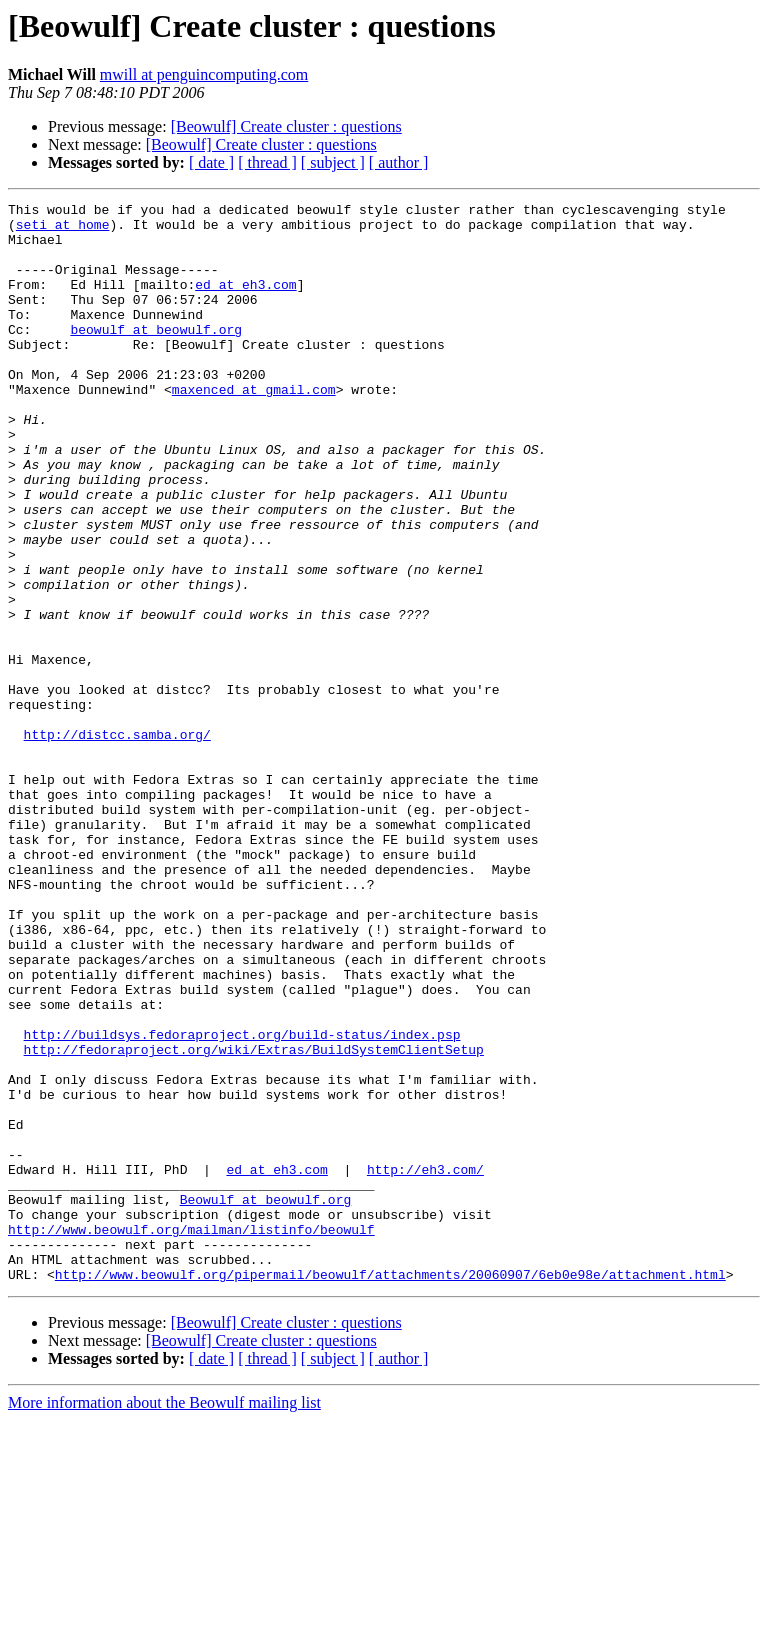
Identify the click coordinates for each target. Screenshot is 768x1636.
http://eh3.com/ (425, 1364)
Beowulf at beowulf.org (266, 1400)
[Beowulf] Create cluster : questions (286, 126)
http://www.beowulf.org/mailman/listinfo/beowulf (191, 1436)
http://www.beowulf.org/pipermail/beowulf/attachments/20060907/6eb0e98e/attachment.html (390, 1490)
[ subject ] (333, 162)
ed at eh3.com (245, 302)
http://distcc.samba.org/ (117, 842)
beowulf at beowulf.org (156, 356)
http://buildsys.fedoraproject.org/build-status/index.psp (242, 1202)
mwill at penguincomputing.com (204, 74)
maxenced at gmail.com (254, 428)
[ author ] (399, 162)
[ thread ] (267, 162)
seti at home (63, 230)
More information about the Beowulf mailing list (164, 1618)
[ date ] (211, 162)
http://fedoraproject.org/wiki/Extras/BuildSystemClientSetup (254, 1220)
